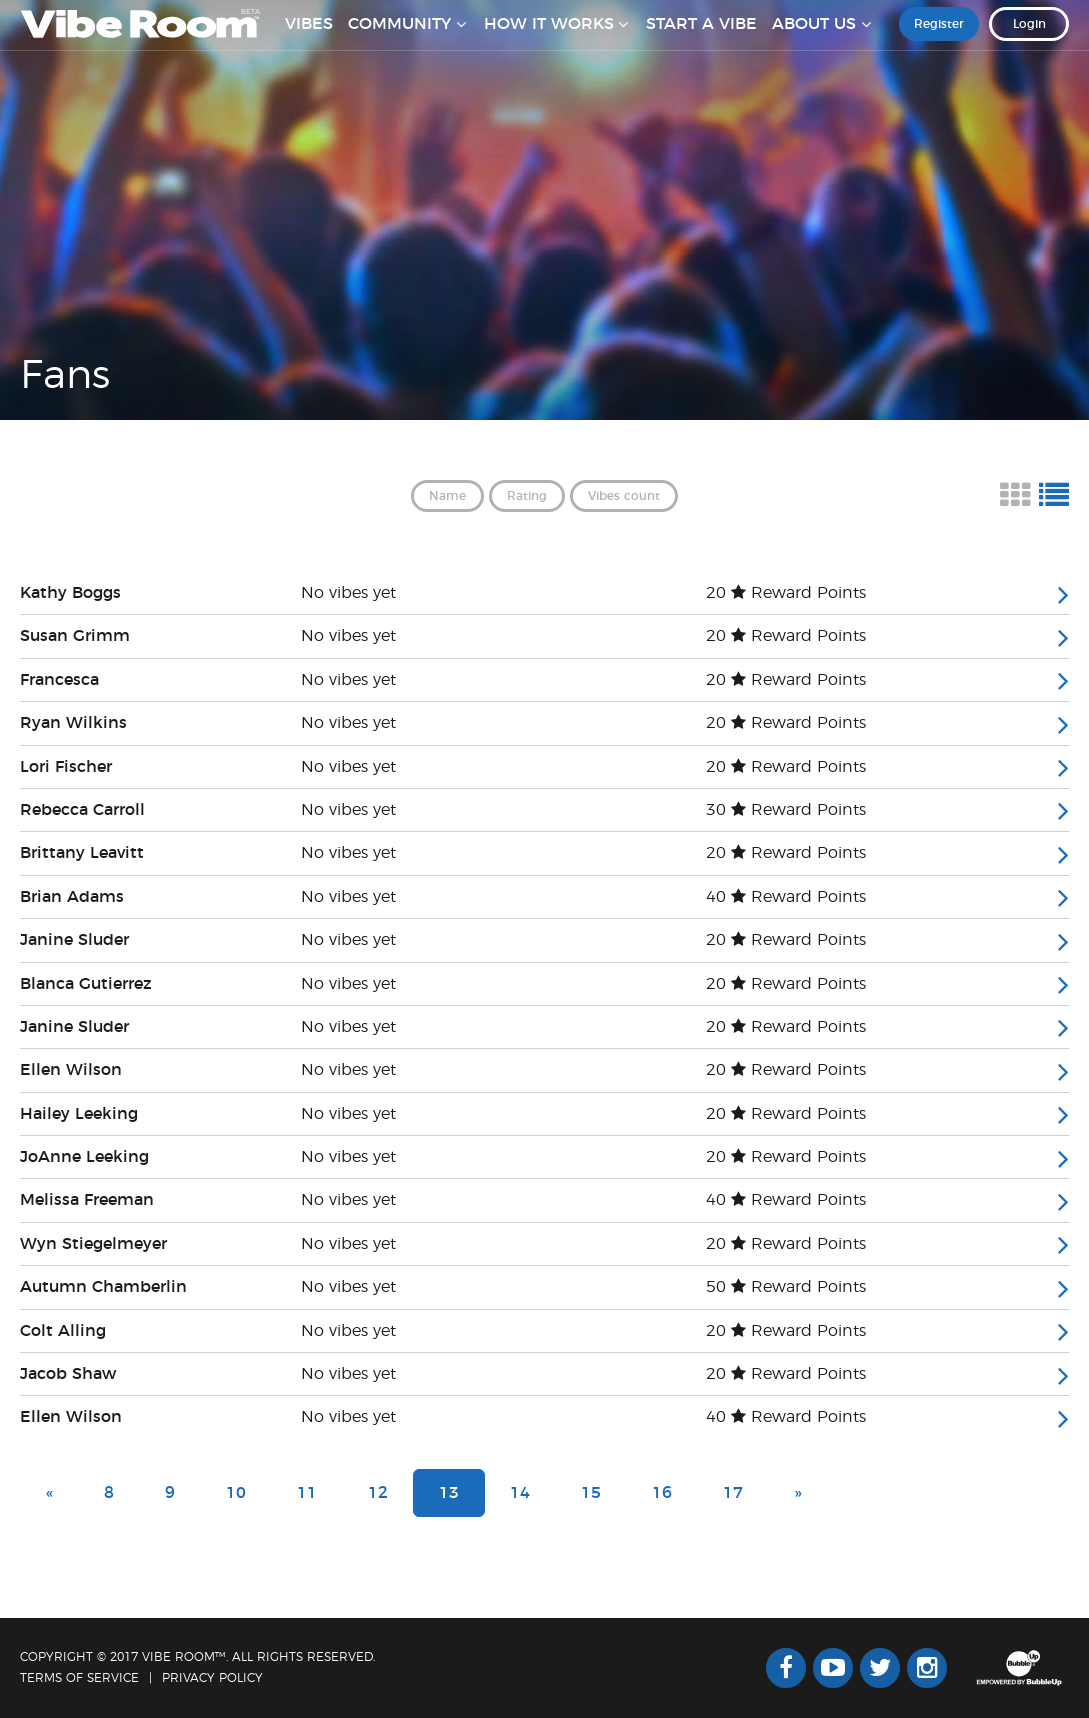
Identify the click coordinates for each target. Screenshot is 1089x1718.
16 (662, 1493)
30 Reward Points (786, 810)
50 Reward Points (786, 1287)
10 (236, 1493)
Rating (527, 496)
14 (520, 1493)
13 (449, 1493)
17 (733, 1493)
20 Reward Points (786, 593)
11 (307, 1493)
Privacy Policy (212, 1678)
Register (939, 39)
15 (591, 1493)
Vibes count (624, 496)
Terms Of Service (79, 1678)
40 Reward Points (786, 897)
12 (378, 1493)
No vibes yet (348, 593)
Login (1029, 39)
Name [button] (447, 496)
